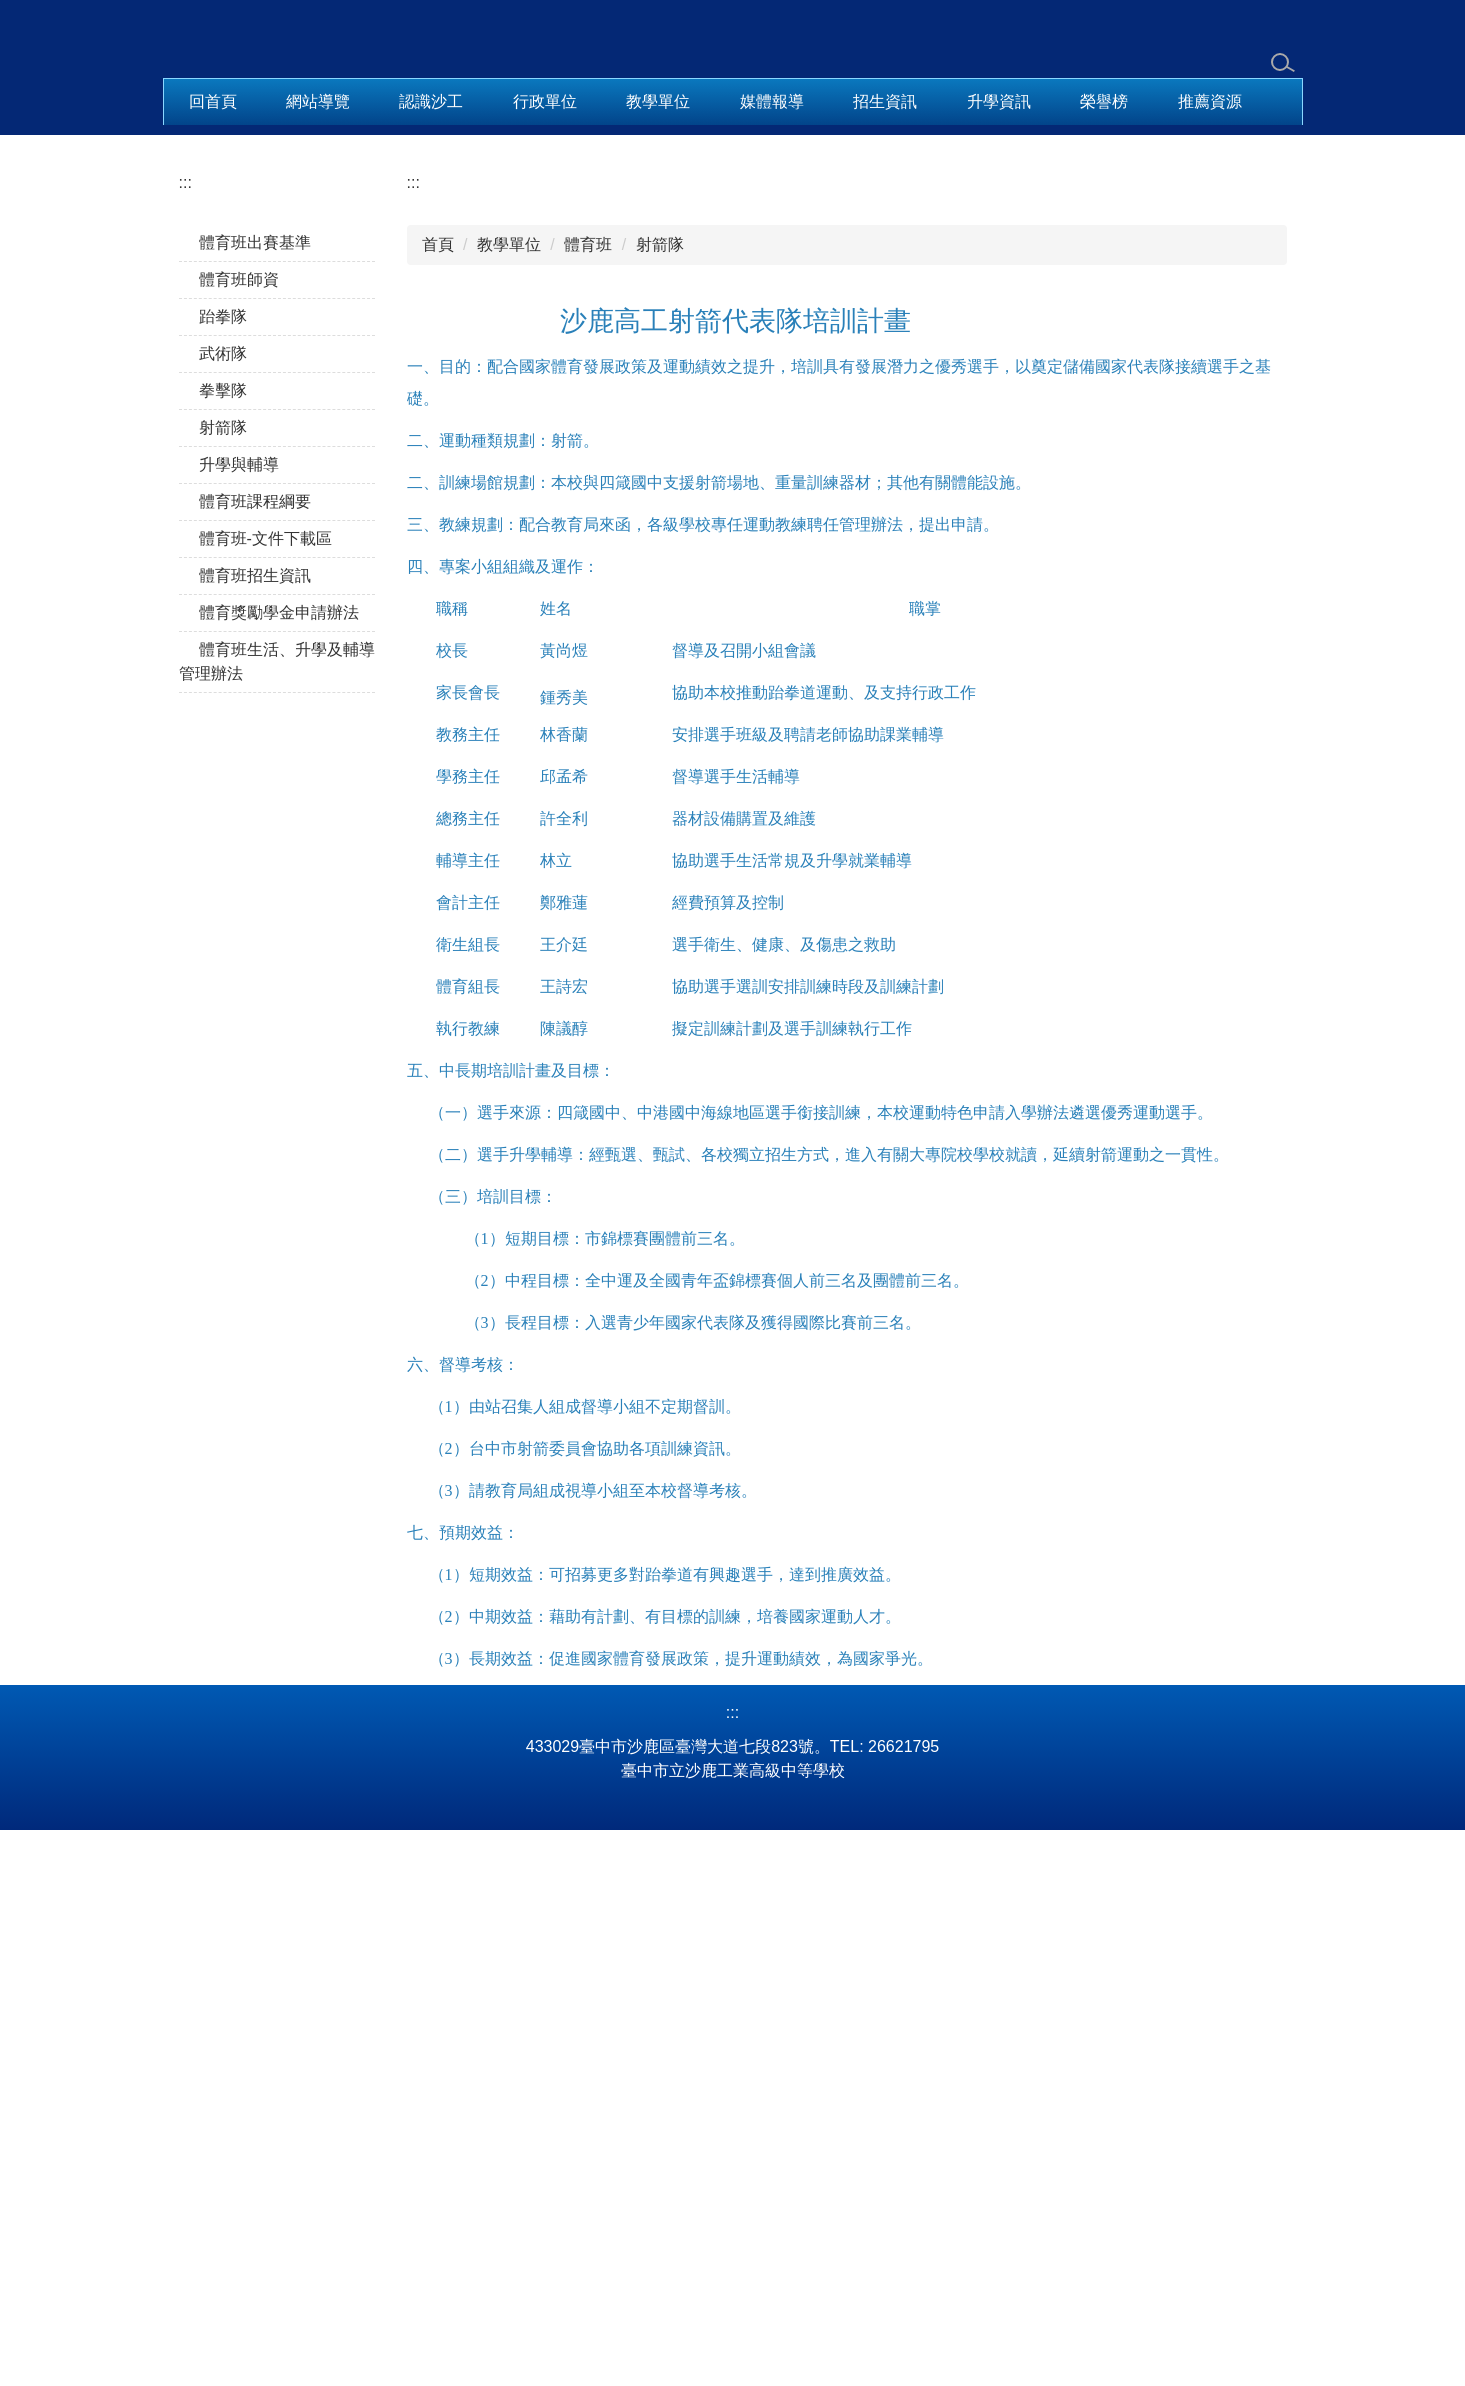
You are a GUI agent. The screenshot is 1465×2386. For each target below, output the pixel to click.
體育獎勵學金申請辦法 (279, 1113)
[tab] (669, 616)
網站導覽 (318, 101)
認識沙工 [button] (431, 101)
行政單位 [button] (545, 101)
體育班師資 (239, 780)
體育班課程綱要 (255, 1002)
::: (185, 683)
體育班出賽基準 (255, 743)
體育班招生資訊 (255, 1076)
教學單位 (509, 745)
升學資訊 (999, 101)
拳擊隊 (223, 891)
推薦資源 (1210, 101)
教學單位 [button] (658, 101)
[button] (188, 376)
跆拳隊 (223, 817)
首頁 (438, 745)
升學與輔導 (239, 965)
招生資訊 (885, 101)
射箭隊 (223, 928)
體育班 (588, 745)
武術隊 (223, 854)
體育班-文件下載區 (265, 1039)
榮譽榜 (1104, 101)
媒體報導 (772, 101)
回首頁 (213, 101)
